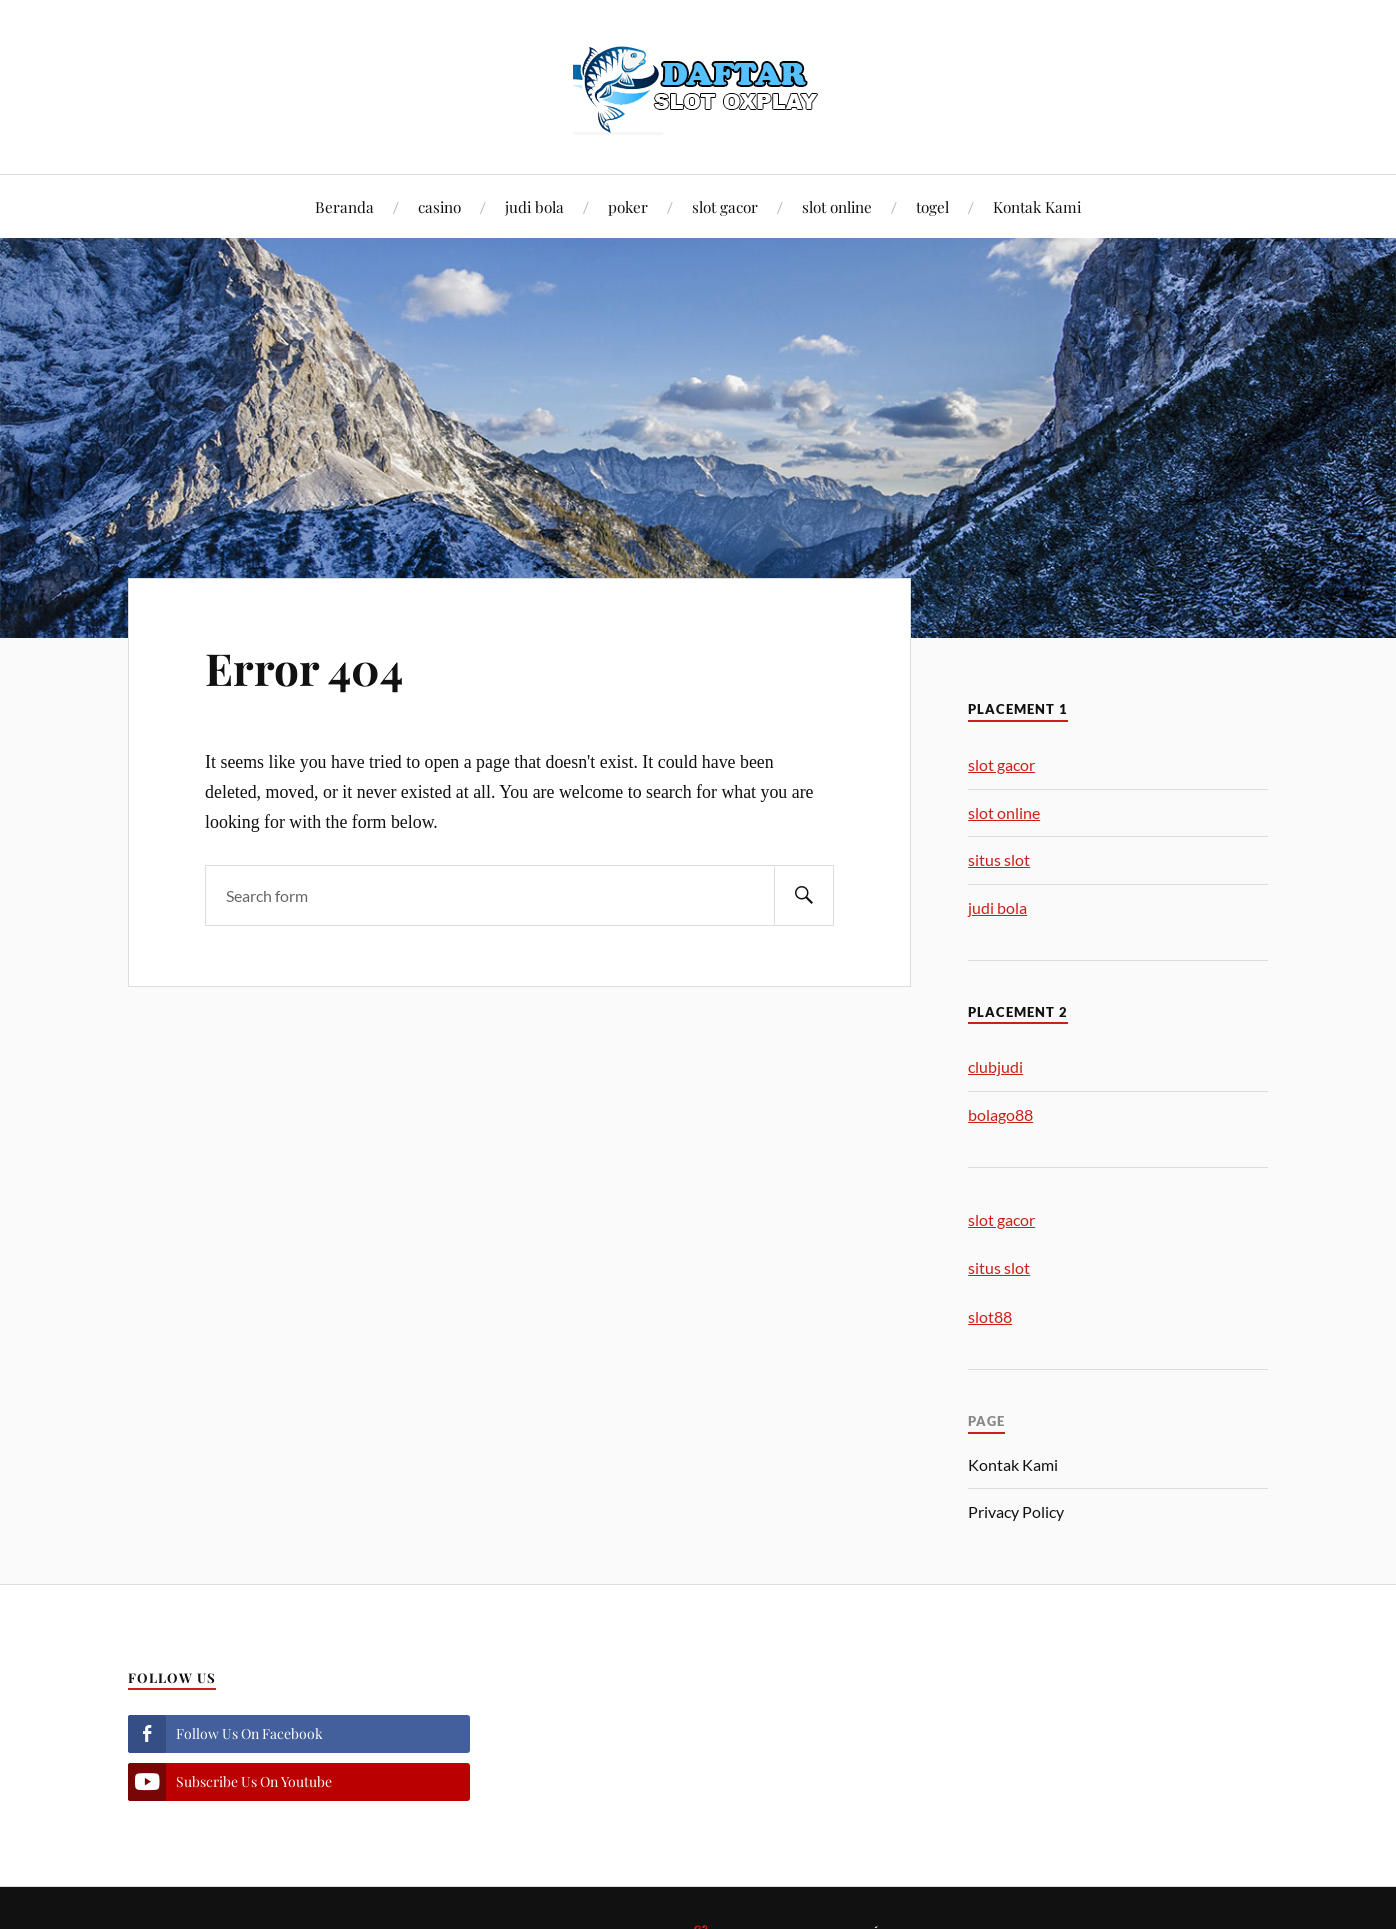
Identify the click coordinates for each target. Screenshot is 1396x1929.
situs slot (999, 859)
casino (439, 206)
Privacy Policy (1016, 1511)
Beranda (344, 206)
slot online (837, 206)
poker (628, 206)
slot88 (990, 1316)
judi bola (534, 206)
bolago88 (1000, 1114)
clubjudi (995, 1066)
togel (932, 206)
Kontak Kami (1037, 206)
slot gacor (725, 206)
